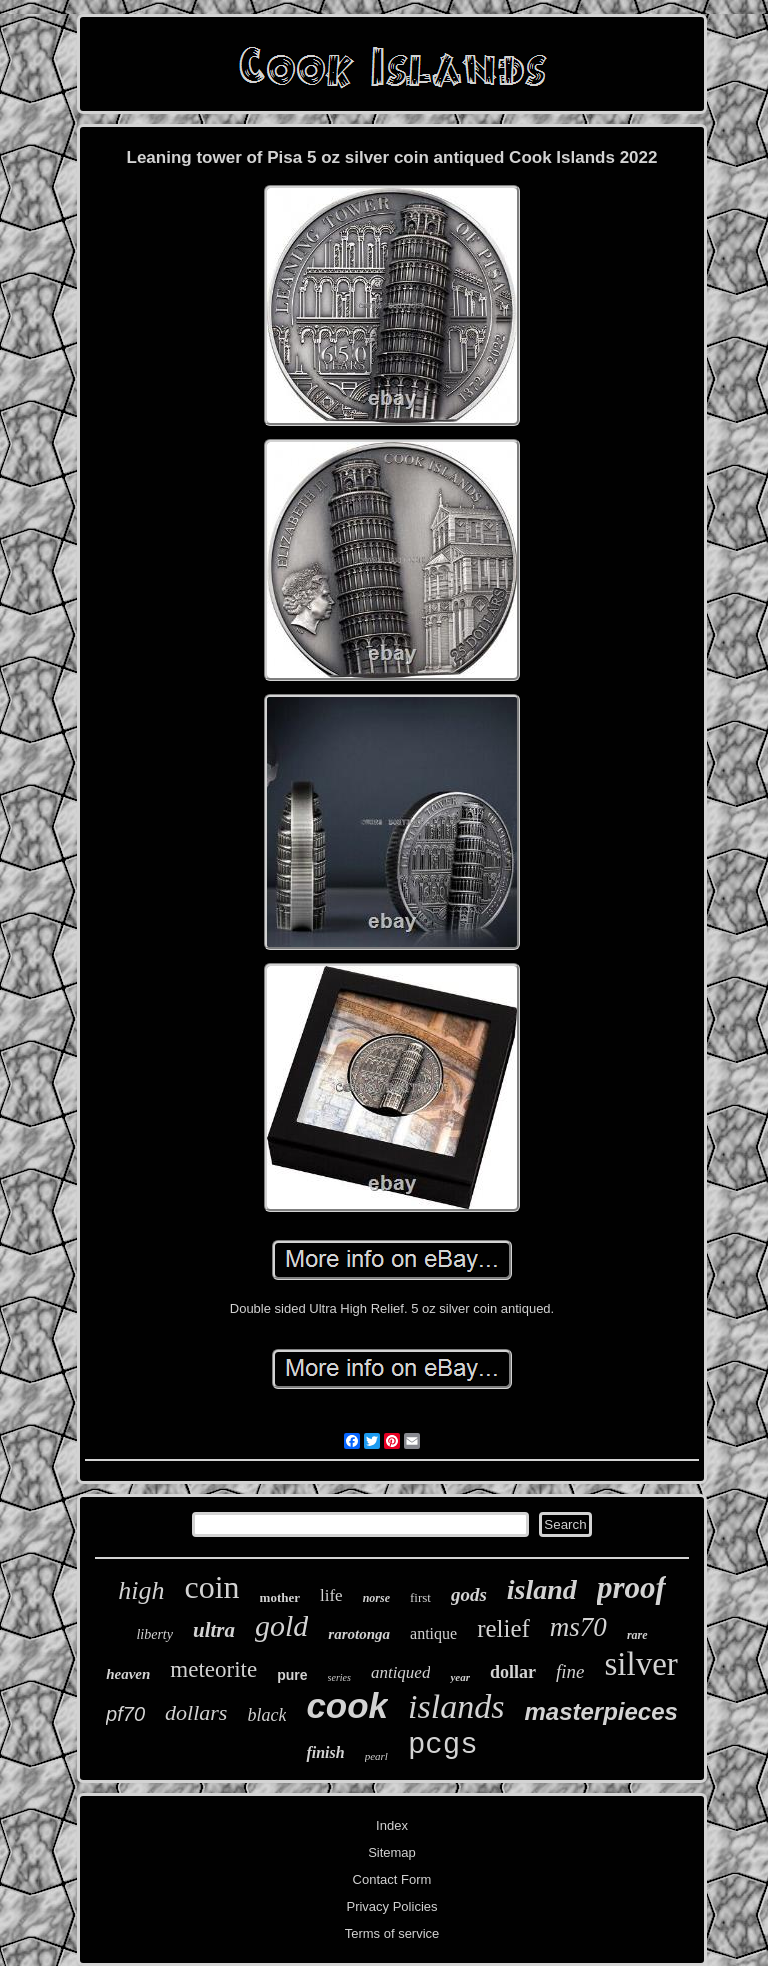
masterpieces (600, 1711)
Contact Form (392, 1879)
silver (640, 1664)
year (460, 1677)
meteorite (213, 1669)
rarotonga (359, 1634)
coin (211, 1587)
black (266, 1715)
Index (392, 1825)
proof (631, 1587)
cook (347, 1705)
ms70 (578, 1627)
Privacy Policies (391, 1906)
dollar (513, 1672)
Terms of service (392, 1933)
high (141, 1590)
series (339, 1677)
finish (325, 1752)
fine (570, 1671)
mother (280, 1597)
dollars (196, 1712)
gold (281, 1625)
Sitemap (392, 1852)
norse (376, 1598)
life (331, 1595)
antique (433, 1633)
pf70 (125, 1714)
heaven (128, 1674)
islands (456, 1706)
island (542, 1589)
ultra (214, 1630)
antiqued (401, 1672)
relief (503, 1628)
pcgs (443, 1745)
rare (637, 1635)
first (420, 1597)
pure (292, 1675)
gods (469, 1594)
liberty (154, 1634)
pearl (376, 1756)
